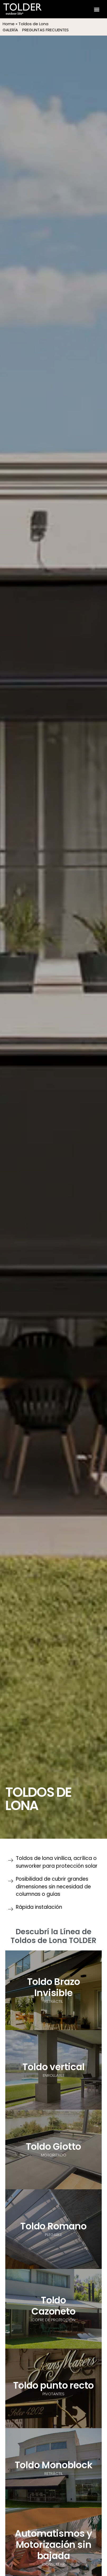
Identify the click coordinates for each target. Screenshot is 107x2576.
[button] (96, 9)
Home (9, 24)
